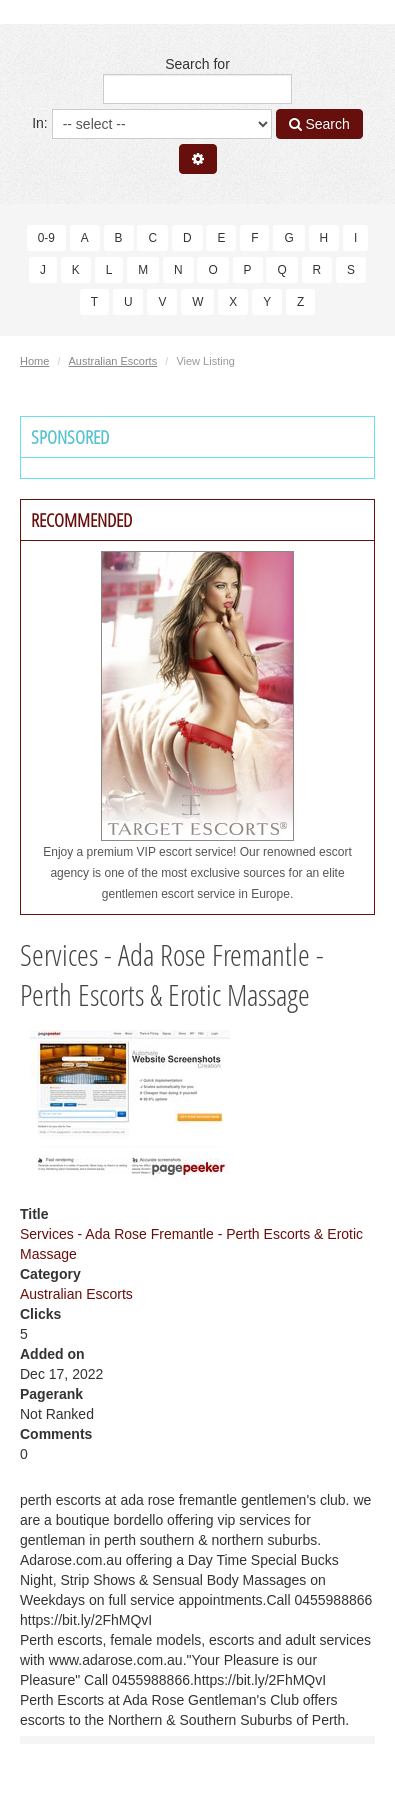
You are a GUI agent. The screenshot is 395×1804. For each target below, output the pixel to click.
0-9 (46, 238)
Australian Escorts (113, 361)
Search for (197, 80)
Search (319, 124)
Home (34, 361)
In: (151, 124)
